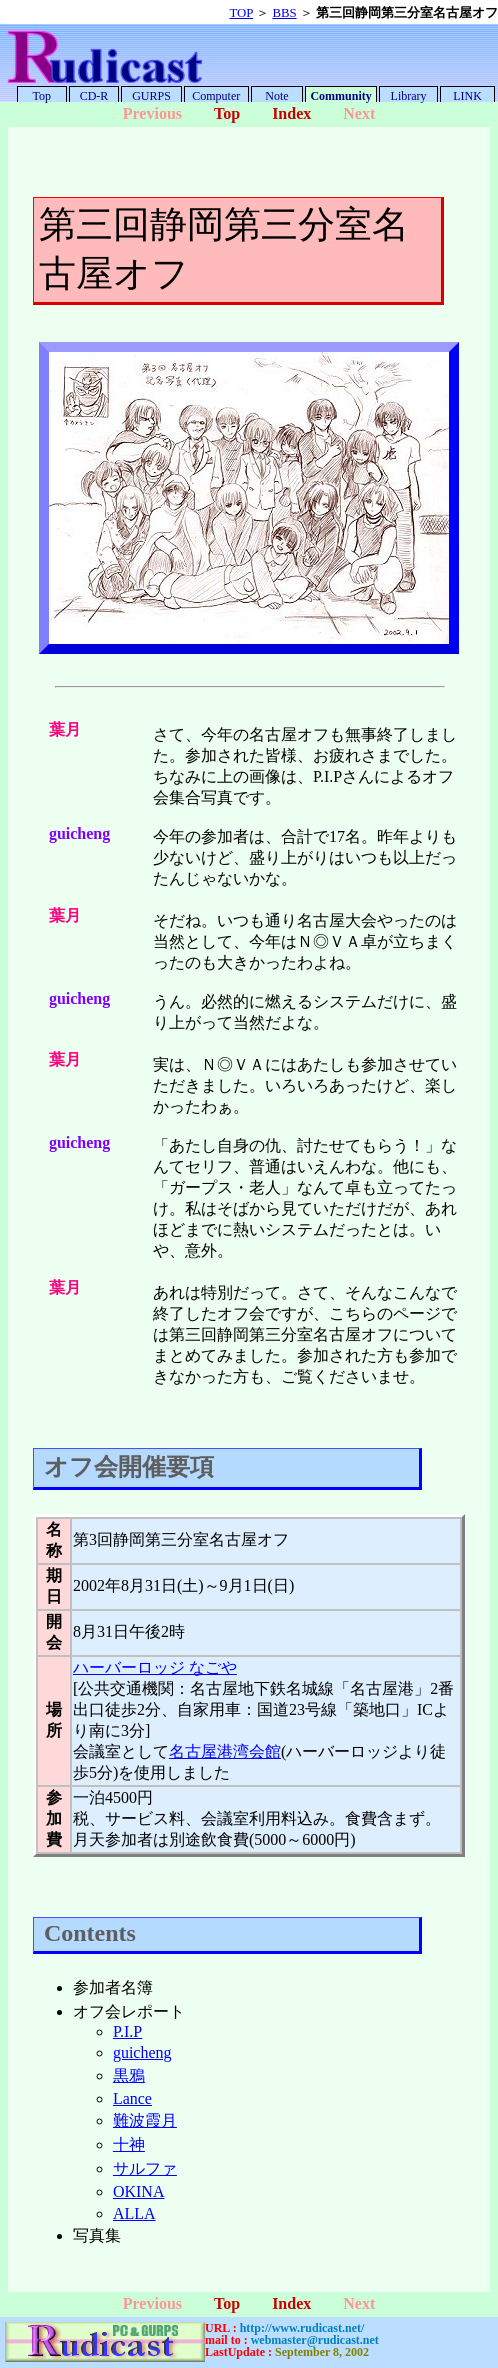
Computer (216, 96)
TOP (241, 13)
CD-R (94, 96)
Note (276, 96)
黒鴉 (129, 2075)
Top (42, 96)
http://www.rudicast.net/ (302, 2328)
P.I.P (127, 2031)
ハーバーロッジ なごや (155, 1667)
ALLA (134, 2213)
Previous (152, 113)
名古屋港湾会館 (225, 1751)
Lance (132, 2098)
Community (340, 96)
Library (409, 96)
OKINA (139, 2191)
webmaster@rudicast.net (315, 2340)
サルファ (145, 2168)
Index (291, 113)
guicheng (142, 2052)
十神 (129, 2144)
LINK (467, 96)
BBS (284, 13)
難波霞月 (145, 2120)
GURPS (151, 96)
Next (359, 113)
